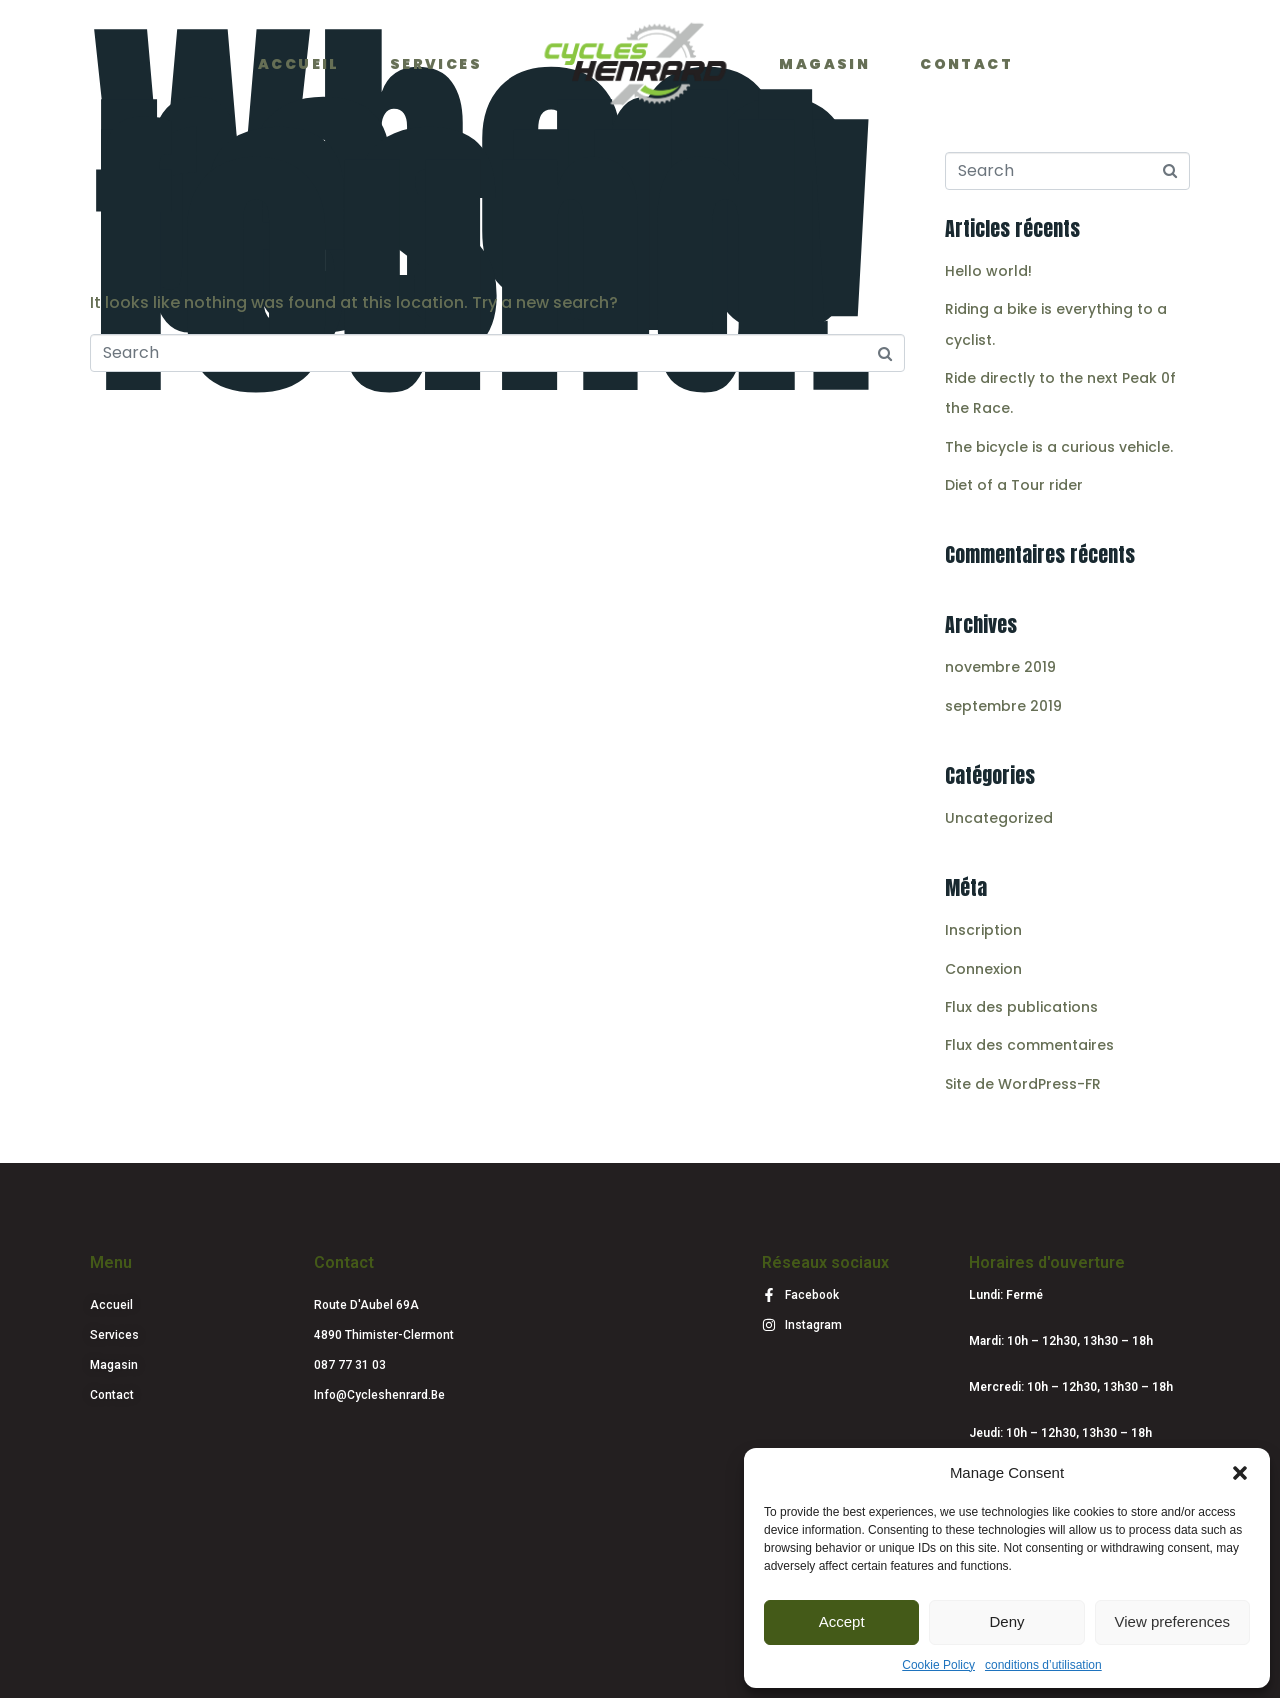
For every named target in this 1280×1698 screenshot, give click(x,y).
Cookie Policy (938, 1665)
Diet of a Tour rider (1014, 485)
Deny (1006, 1621)
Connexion (983, 969)
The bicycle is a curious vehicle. (1059, 447)
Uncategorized (999, 818)
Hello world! (988, 271)
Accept (842, 1621)
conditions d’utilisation (1043, 1665)
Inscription (983, 930)
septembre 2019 (1003, 706)
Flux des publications (1021, 1007)
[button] (1240, 1473)
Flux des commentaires (1029, 1045)
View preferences (1173, 1621)
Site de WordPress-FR (1023, 1084)
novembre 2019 (1000, 667)
